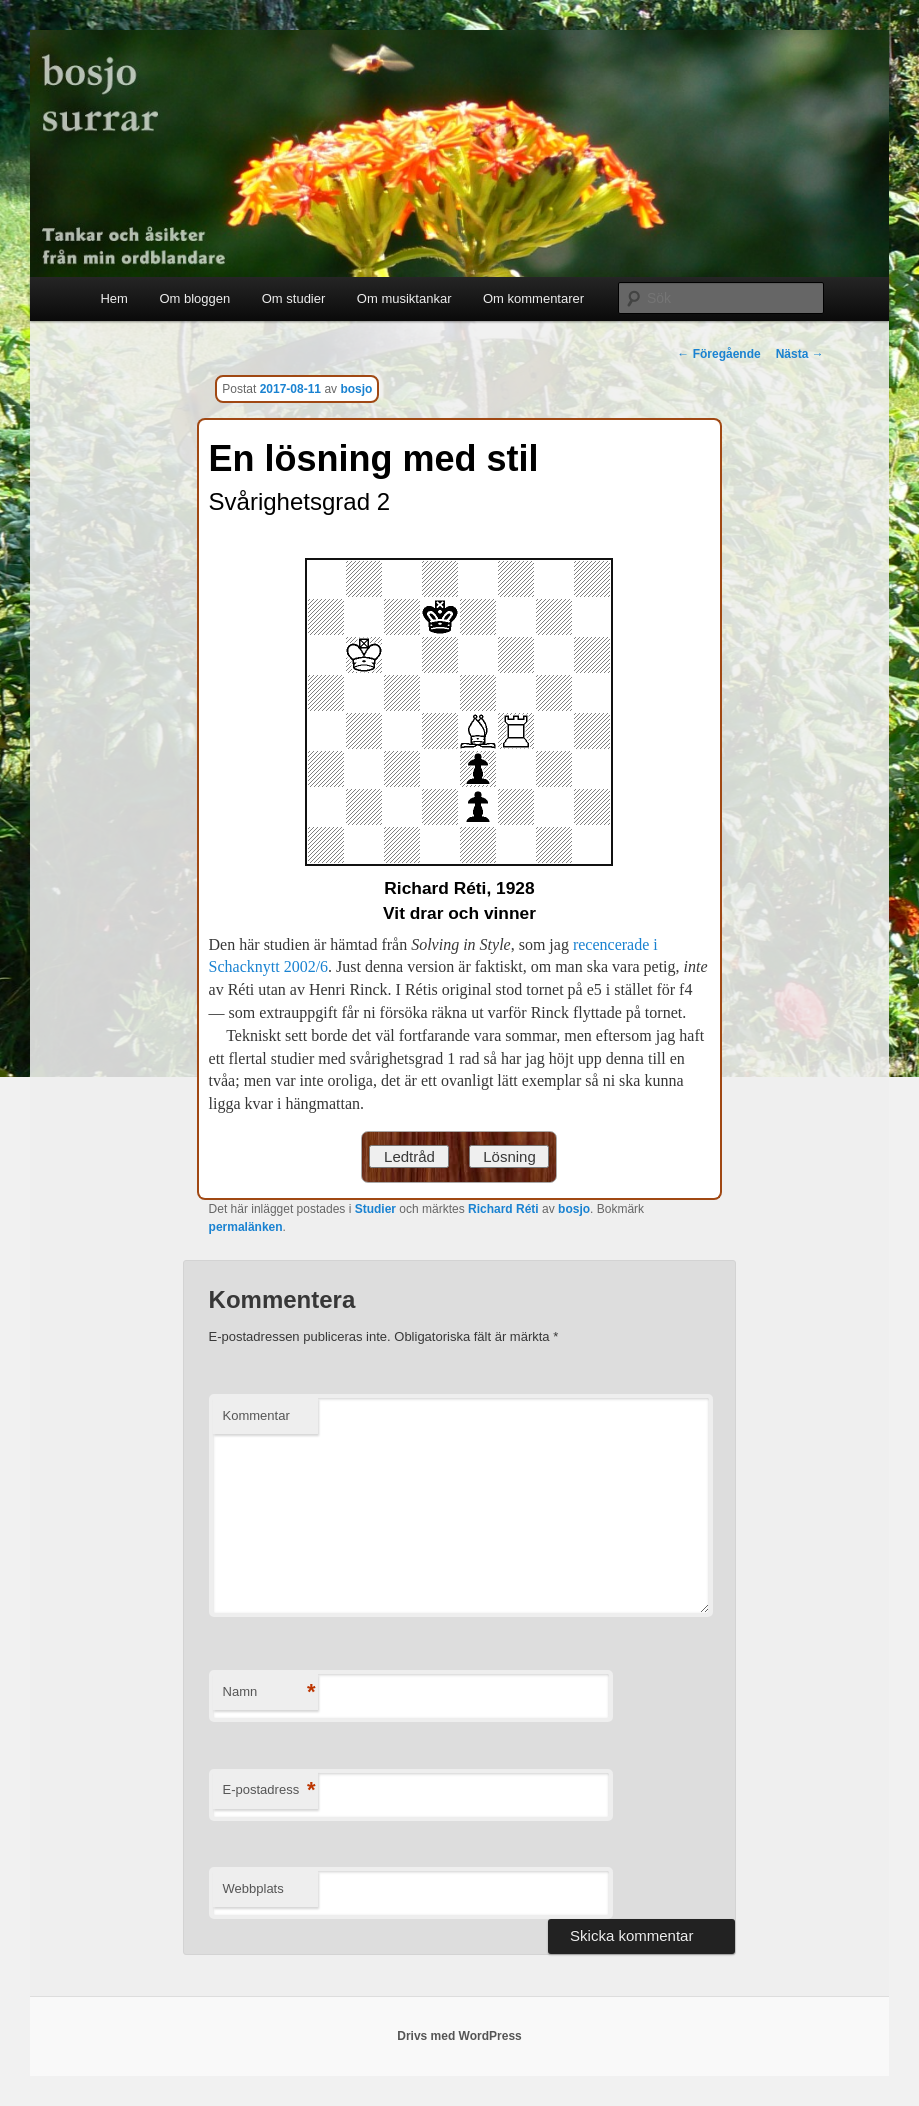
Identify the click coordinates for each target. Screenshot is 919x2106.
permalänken (246, 1227)
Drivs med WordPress (459, 2036)
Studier (375, 1209)
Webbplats (253, 1888)
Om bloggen (194, 298)
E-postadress (269, 1790)
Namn (269, 1692)
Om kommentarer (533, 298)
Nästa (800, 354)
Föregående (718, 354)
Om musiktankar (404, 298)
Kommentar (256, 1415)
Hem (113, 298)
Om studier (294, 298)
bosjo (356, 389)
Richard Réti (503, 1209)
